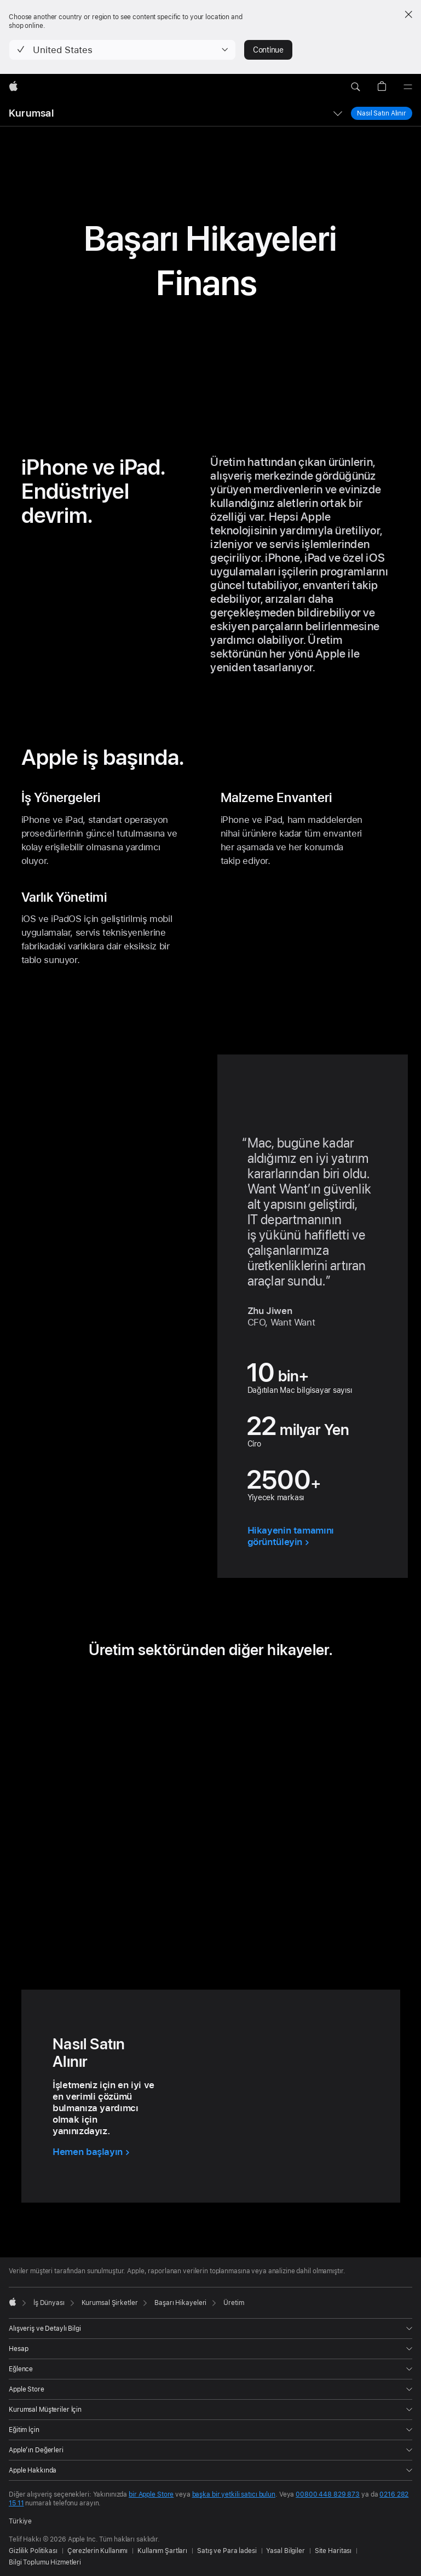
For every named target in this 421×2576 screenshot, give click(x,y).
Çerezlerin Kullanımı (97, 2551)
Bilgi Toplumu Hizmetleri (45, 2562)
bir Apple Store (151, 2494)
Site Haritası (333, 2551)
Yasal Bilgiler (285, 2551)
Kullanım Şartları (162, 2551)
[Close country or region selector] (408, 14)
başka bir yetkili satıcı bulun (233, 2494)
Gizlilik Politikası (33, 2551)
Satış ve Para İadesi (227, 2551)
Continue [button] (268, 49)
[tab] (186, 1920)
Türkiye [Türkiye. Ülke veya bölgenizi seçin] (20, 2521)
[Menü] (408, 87)
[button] (122, 49)
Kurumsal (31, 113)
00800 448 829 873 (328, 2494)
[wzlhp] (13, 87)
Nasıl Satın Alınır (382, 113)
